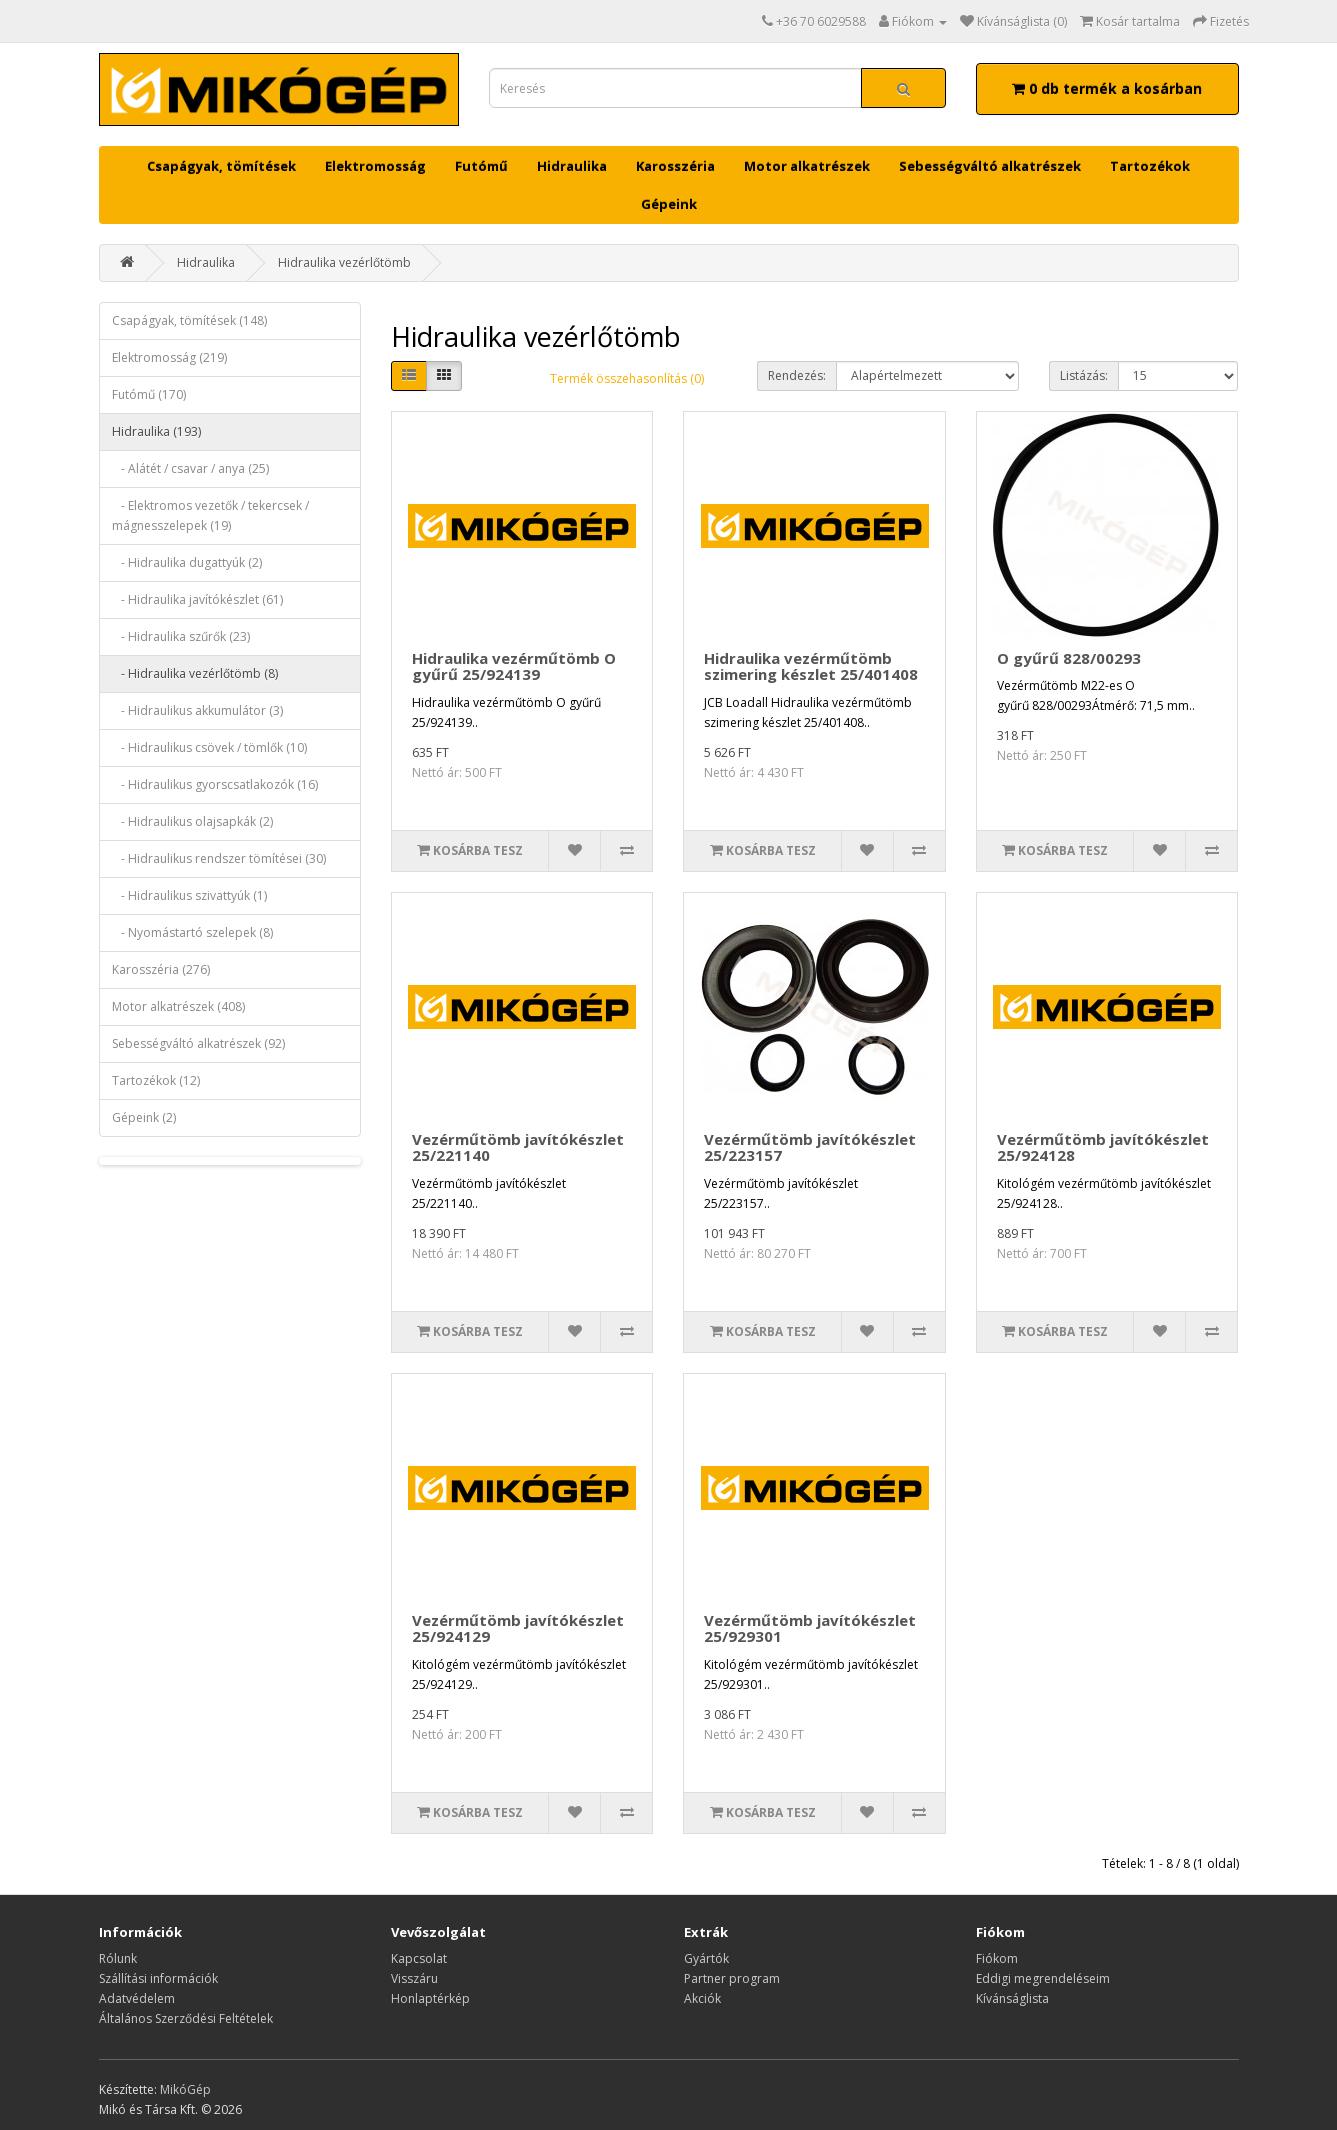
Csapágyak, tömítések (221, 166)
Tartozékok (1150, 166)
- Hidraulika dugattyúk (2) (187, 562)
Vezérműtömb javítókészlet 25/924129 (518, 1628)
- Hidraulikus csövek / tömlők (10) (209, 747)
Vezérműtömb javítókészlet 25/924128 (1103, 1147)
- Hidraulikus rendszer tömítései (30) (219, 858)
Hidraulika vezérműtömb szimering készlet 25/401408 (811, 666)
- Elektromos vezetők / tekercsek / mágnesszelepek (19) (210, 515)
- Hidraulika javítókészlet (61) (197, 599)
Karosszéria (675, 166)
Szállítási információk (158, 1978)
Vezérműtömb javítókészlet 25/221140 (518, 1147)
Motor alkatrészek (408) (178, 1006)
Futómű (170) (149, 394)
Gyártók (706, 1958)
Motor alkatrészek (807, 166)
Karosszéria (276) (161, 969)
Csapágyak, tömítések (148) (189, 320)
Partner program (732, 1978)
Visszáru (414, 1978)
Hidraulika (572, 166)
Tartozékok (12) (156, 1080)
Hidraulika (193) (156, 431)
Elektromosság (375, 166)
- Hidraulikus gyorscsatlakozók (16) (215, 784)
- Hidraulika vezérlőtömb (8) (195, 673)
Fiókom (997, 1958)
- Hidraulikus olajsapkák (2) (192, 821)
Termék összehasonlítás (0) (627, 378)
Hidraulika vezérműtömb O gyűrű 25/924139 (514, 666)
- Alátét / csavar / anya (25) (190, 468)
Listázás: (1084, 375)
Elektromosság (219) (169, 357)
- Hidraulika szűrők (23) (181, 636)
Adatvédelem (137, 1998)
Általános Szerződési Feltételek (186, 2018)
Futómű (481, 166)
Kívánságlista (1012, 1998)
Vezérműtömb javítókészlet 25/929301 (810, 1628)
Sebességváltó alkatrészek (990, 166)
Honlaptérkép (430, 1998)
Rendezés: (797, 375)
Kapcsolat (419, 1958)
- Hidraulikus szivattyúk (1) (189, 895)
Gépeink (669, 204)
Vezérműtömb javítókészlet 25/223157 (810, 1147)
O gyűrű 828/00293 (1069, 658)
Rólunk (118, 1958)
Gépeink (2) (144, 1117)
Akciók (702, 1998)
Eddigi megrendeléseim (1043, 1978)
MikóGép (185, 2089)
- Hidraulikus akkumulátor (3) (197, 710)
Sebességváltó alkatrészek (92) (198, 1043)
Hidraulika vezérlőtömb (344, 262)
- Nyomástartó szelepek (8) (192, 932)
